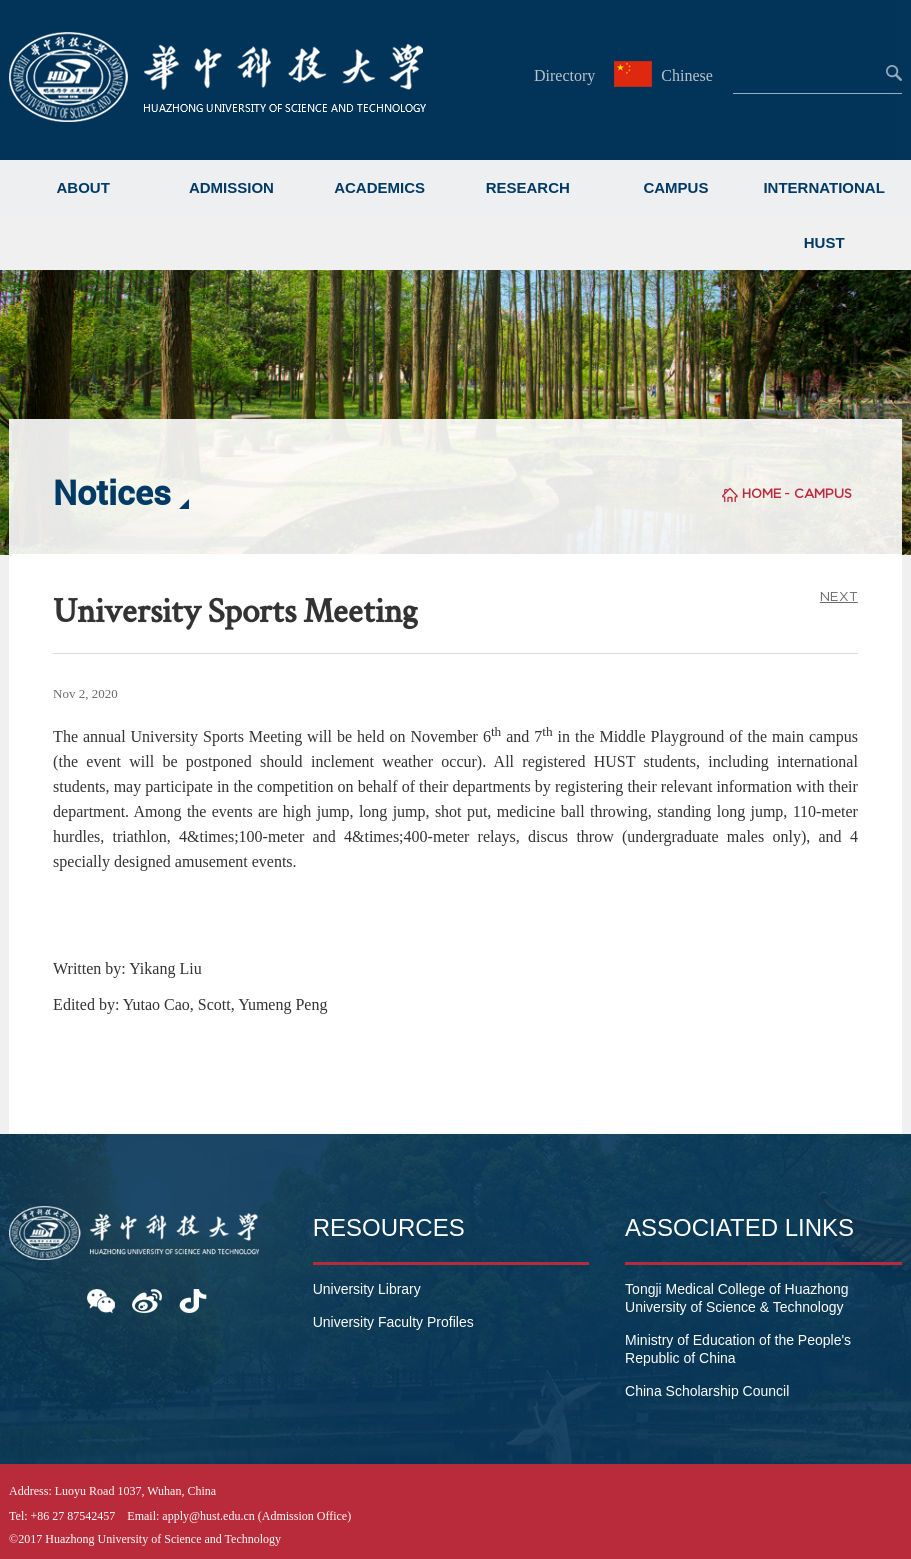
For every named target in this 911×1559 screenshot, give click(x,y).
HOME (761, 493)
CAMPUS (675, 187)
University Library (367, 1289)
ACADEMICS (379, 187)
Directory (564, 75)
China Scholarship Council (707, 1391)
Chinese (666, 75)
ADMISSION (231, 187)
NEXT (839, 596)
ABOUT (83, 187)
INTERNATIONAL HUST (823, 215)
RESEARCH (528, 187)
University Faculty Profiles (393, 1322)
